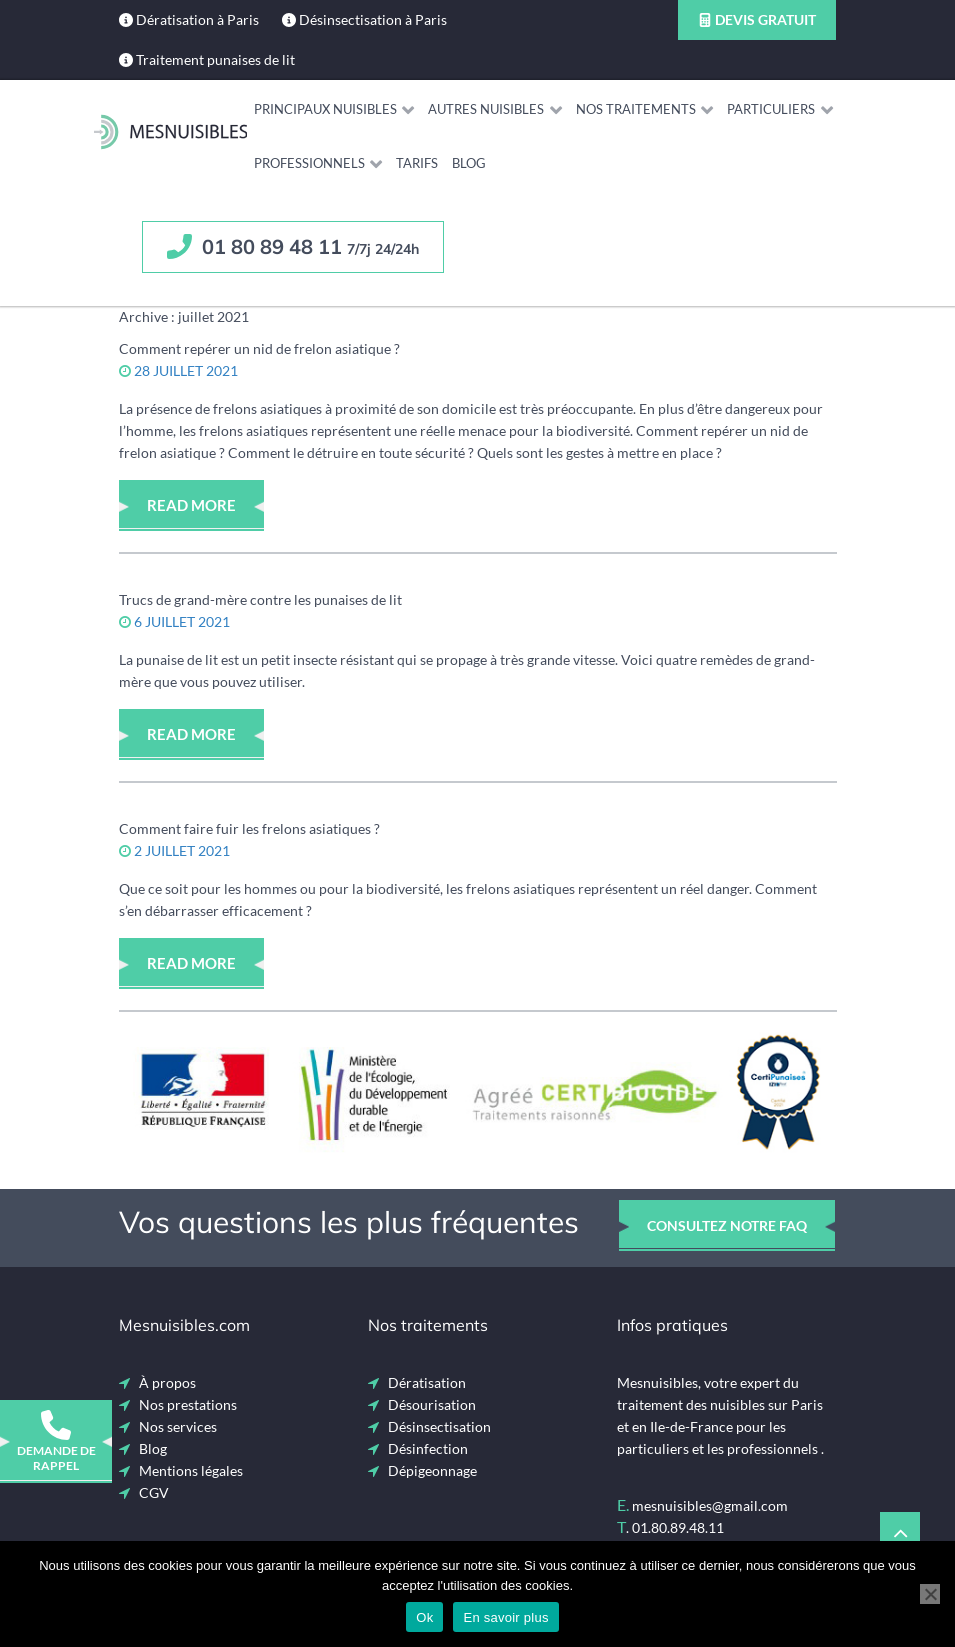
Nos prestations (188, 1404)
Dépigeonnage (432, 1470)
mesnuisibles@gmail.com (710, 1505)
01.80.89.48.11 (678, 1527)
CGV (154, 1492)
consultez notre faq (727, 1225)
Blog (153, 1448)
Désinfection (428, 1448)
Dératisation (427, 1382)
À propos (167, 1382)
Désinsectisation (439, 1426)
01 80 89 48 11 (293, 246)
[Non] (930, 1594)
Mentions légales (191, 1470)
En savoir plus (505, 1617)
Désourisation (432, 1404)
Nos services (178, 1426)
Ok (424, 1617)
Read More (191, 505)
